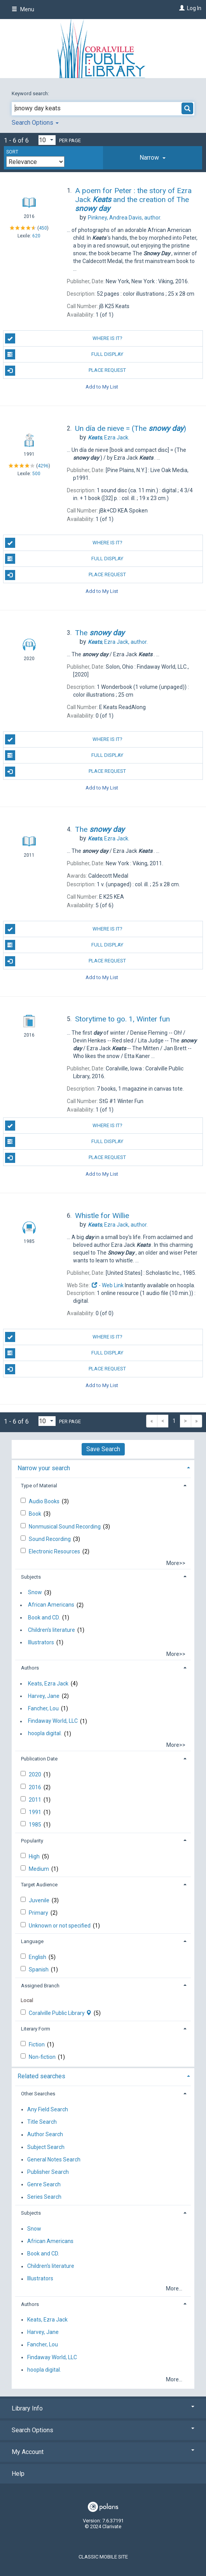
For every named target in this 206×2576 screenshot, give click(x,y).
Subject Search (46, 2147)
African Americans (51, 1605)
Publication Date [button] (39, 1759)
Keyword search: (31, 93)
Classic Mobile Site (103, 2557)
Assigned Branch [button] (40, 1986)
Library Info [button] (103, 2408)
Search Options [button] (35, 122)
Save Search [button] (103, 1449)
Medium (39, 1869)
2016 (35, 1787)
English (38, 1957)
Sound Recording (50, 1539)
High (35, 1856)
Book (35, 1514)
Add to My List (102, 387)
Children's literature (51, 1630)
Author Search (45, 2135)
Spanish (39, 1969)
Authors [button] (30, 1668)
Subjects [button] (31, 1577)
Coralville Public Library (61, 2013)
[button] (152, 157)
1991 (35, 1812)
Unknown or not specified (60, 1925)
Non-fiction (43, 2057)
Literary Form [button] (35, 2029)
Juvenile (40, 1900)
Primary (39, 1913)
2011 (35, 1800)
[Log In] (181, 8)
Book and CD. (44, 1617)
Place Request (65, 371)
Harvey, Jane (43, 1696)
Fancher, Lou (43, 1708)
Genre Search (44, 2184)
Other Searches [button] (38, 2094)
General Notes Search (53, 2159)
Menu (23, 9)
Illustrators (41, 1642)
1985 (35, 1824)
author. (124, 217)
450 (43, 228)
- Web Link (107, 1285)
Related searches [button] (41, 2076)
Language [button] (32, 1941)
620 (36, 236)
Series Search (44, 2197)
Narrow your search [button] (43, 1468)
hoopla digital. (45, 1734)
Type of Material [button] (39, 1485)
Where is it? (63, 338)
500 (36, 473)
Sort (12, 152)
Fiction (37, 2044)
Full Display (64, 354)
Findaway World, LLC (53, 1721)
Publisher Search (48, 2172)
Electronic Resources (55, 1551)
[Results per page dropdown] (47, 140)
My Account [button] (103, 2452)
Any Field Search (47, 2109)
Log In (194, 8)
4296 (43, 466)
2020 (35, 1774)
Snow (35, 1593)
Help (18, 2473)
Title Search (42, 2122)
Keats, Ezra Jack (48, 1683)
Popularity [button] (32, 1841)
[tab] (152, 157)
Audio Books (45, 1501)
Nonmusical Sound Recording (65, 1526)
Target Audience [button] (39, 1885)
